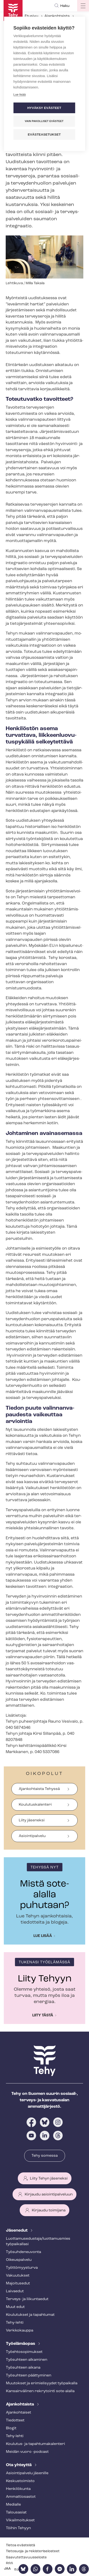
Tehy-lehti (14, 2323)
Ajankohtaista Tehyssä (39, 1789)
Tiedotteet (15, 2420)
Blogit (11, 2428)
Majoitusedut (18, 2283)
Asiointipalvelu (32, 1836)
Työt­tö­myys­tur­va (22, 2268)
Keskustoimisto (20, 2481)
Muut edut (15, 2307)
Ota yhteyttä (19, 2465)
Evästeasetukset (44, 136)
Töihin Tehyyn (18, 2528)
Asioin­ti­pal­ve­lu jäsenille (27, 2473)
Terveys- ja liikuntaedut (27, 2299)
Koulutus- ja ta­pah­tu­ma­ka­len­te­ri (35, 2444)
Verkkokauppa (19, 2330)
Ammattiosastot (21, 2497)
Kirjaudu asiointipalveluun (49, 2194)
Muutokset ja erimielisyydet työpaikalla (41, 2383)
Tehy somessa (45, 2156)
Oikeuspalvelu (19, 2260)
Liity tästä (42, 2015)
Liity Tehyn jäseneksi (49, 2178)
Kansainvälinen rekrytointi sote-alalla (40, 2391)
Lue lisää (42, 1936)
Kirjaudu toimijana (49, 2210)
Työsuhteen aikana (23, 2368)
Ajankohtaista (57, 16)
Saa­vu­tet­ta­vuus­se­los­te (26, 2557)
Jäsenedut (17, 2230)
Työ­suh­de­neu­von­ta (23, 2252)
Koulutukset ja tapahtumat (30, 2315)
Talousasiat (16, 2512)
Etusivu (31, 16)
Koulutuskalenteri (35, 1805)
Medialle (13, 2505)
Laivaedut (15, 2291)
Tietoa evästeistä (20, 2545)
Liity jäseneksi (32, 1820)
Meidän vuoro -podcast (27, 2452)
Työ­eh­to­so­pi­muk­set (24, 2352)
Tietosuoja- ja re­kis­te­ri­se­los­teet (33, 2551)
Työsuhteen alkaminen (26, 2360)
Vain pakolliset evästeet (44, 123)
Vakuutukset (17, 2276)
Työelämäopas (21, 2343)
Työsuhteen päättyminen (28, 2375)
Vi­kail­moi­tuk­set (20, 2520)
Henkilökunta (18, 2489)
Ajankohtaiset (18, 2413)
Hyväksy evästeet (44, 110)
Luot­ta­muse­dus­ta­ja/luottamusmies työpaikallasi (38, 2241)
